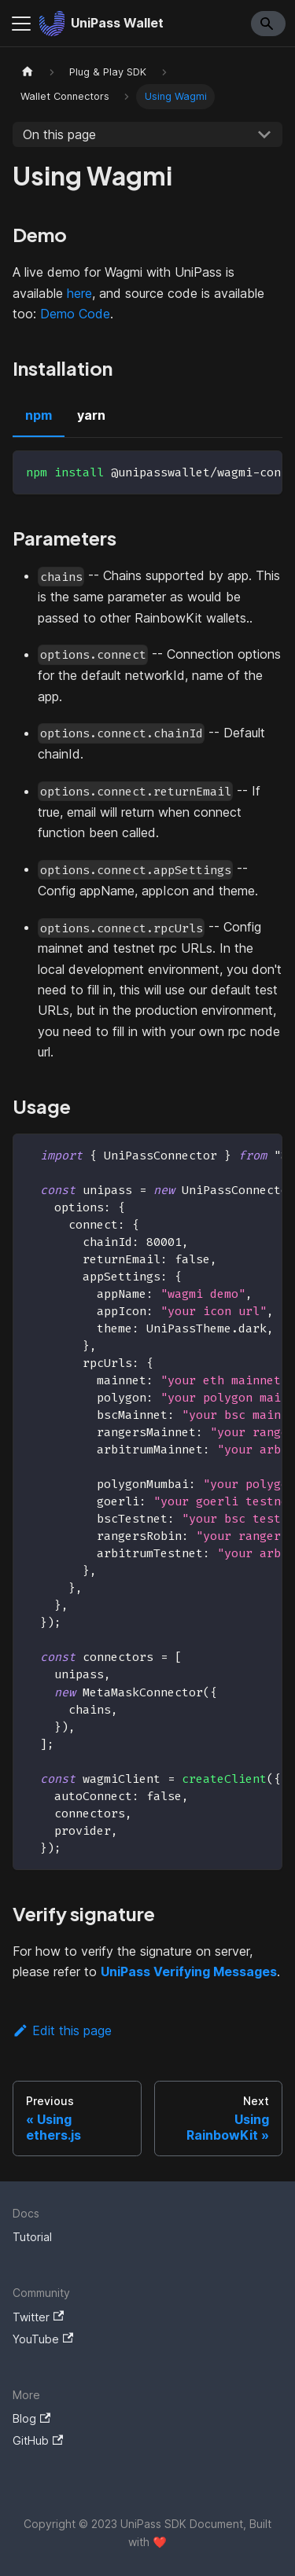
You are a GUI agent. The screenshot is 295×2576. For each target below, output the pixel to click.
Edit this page (62, 2030)
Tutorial (32, 2236)
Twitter (38, 2317)
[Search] (268, 23)
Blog (31, 2418)
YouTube (43, 2339)
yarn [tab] (91, 415)
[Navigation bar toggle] (21, 23)
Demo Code (75, 314)
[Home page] (27, 72)
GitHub (38, 2440)
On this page (59, 134)
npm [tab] (38, 415)
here (79, 293)
